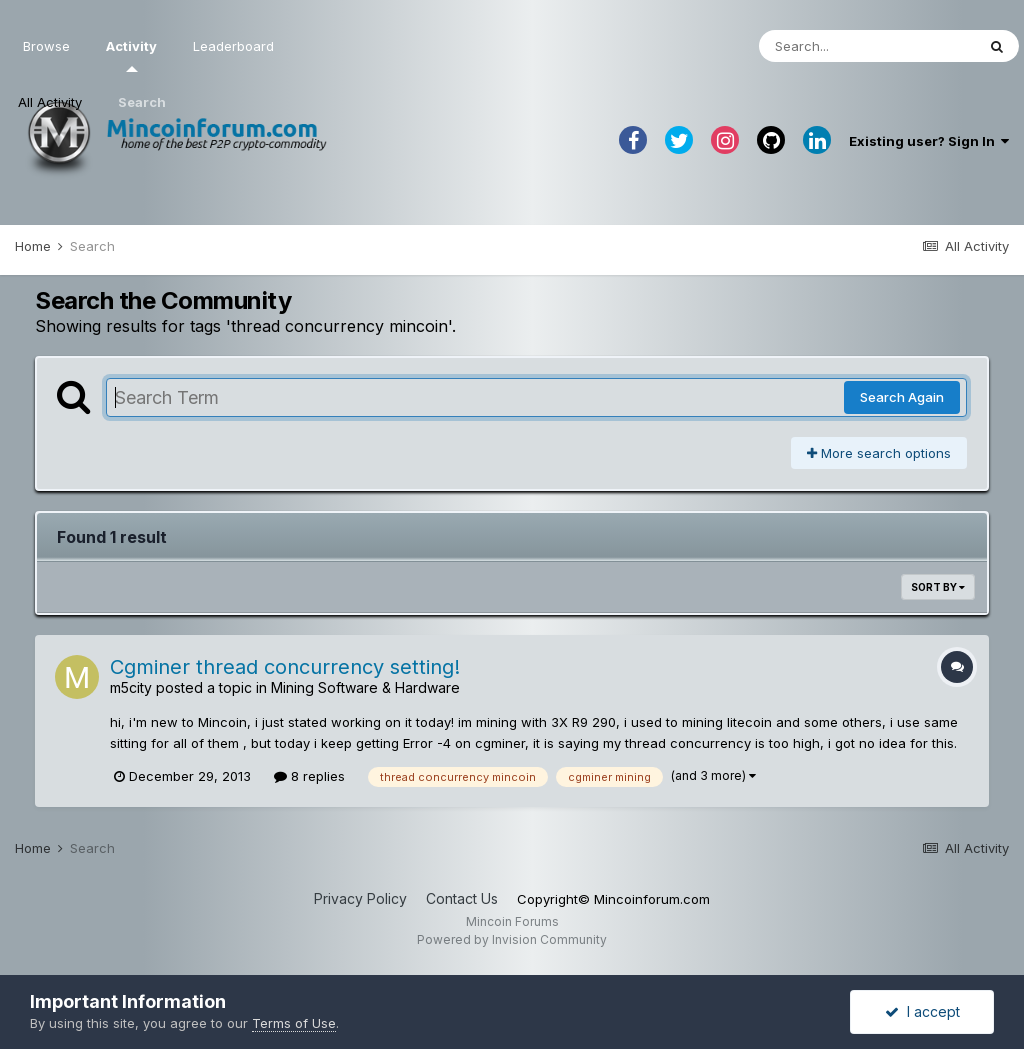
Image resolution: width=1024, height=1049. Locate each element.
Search (142, 102)
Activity (131, 55)
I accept (922, 1011)
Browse (46, 46)
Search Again (902, 397)
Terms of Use (294, 1023)
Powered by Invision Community (512, 939)
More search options (879, 453)
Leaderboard (233, 46)
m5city (131, 687)
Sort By (938, 587)
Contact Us (462, 898)
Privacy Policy (360, 898)
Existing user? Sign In (929, 141)
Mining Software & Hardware (365, 687)
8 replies (309, 776)
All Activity (50, 102)
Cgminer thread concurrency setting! (285, 667)
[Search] (867, 46)
